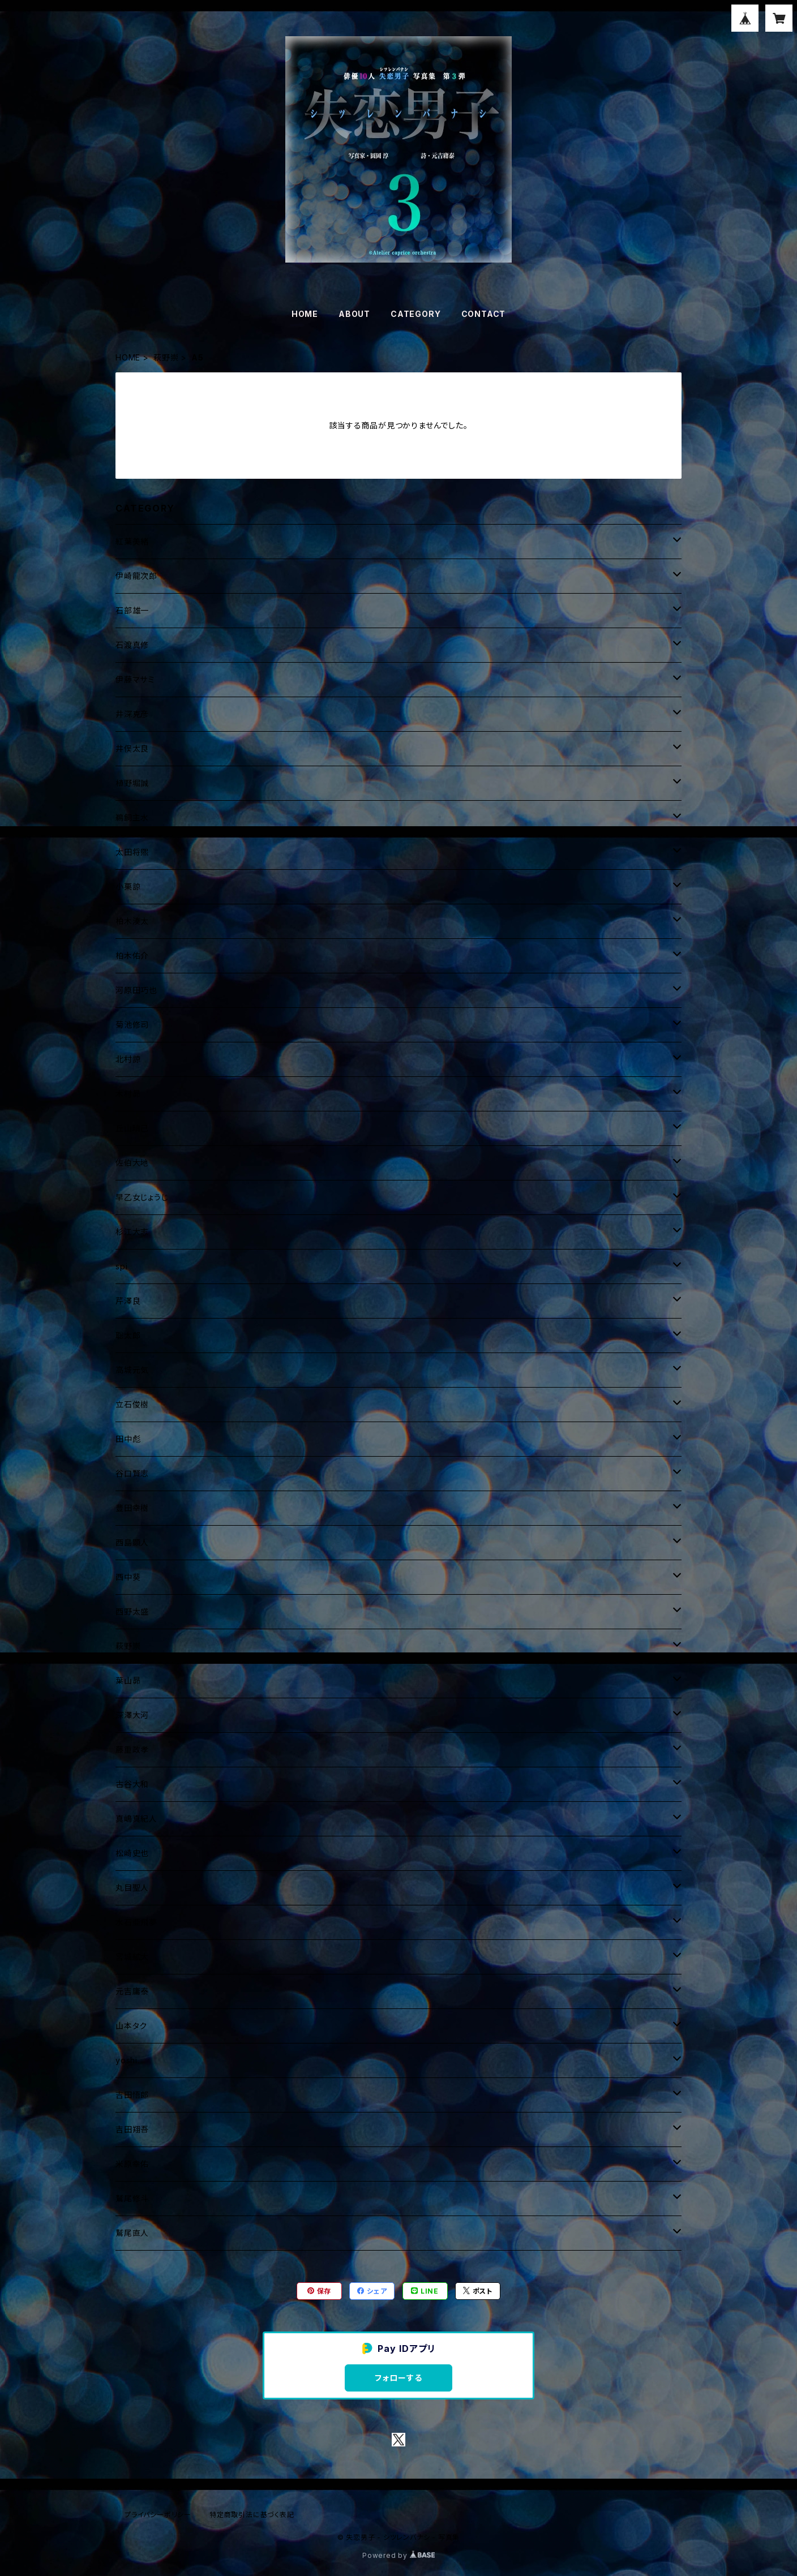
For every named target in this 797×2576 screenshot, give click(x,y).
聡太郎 (127, 1335)
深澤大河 (132, 1715)
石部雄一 (132, 610)
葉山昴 (127, 1680)
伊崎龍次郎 (136, 576)
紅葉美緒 (132, 541)
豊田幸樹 (132, 1508)
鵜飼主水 (132, 817)
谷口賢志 (132, 1473)
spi (121, 1266)
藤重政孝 (132, 1749)
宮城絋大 (132, 1956)
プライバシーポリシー (158, 2514)
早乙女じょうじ (142, 1197)
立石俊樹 (132, 1404)
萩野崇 (165, 357)
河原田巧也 (136, 990)
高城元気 (132, 1370)
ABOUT (354, 314)
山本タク (131, 2025)
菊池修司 (132, 1024)
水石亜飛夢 (136, 1922)
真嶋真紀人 (136, 1818)
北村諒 (127, 1059)
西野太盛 (132, 1611)
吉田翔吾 (132, 2129)
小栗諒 (127, 886)
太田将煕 (132, 852)
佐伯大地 (132, 1162)
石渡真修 (132, 645)
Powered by (398, 2555)
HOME (305, 314)
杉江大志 (132, 1232)
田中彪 (127, 1439)
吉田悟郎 (132, 2095)
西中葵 (127, 1577)
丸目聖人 (132, 1887)
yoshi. (127, 2060)
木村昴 (127, 1093)
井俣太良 (132, 748)
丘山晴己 (132, 1128)
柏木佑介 (132, 955)
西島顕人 (132, 1542)
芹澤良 (127, 1301)
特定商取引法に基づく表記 (251, 2514)
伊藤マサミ (135, 679)
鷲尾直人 (132, 2233)
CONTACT (483, 314)
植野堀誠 (132, 783)
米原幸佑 (132, 2164)
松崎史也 (132, 1853)
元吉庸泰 (132, 1991)
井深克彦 (132, 714)
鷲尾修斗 (132, 2198)
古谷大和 (132, 1784)
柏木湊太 (132, 921)
